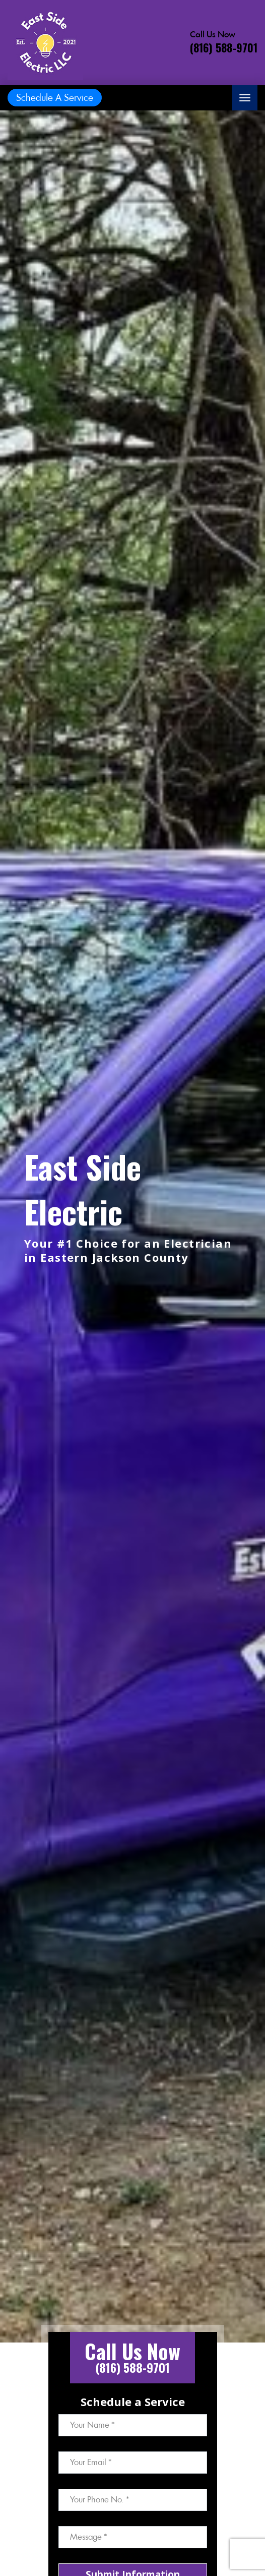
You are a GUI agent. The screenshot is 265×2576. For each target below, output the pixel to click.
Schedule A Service (54, 97)
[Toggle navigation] (244, 97)
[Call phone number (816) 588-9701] (223, 42)
